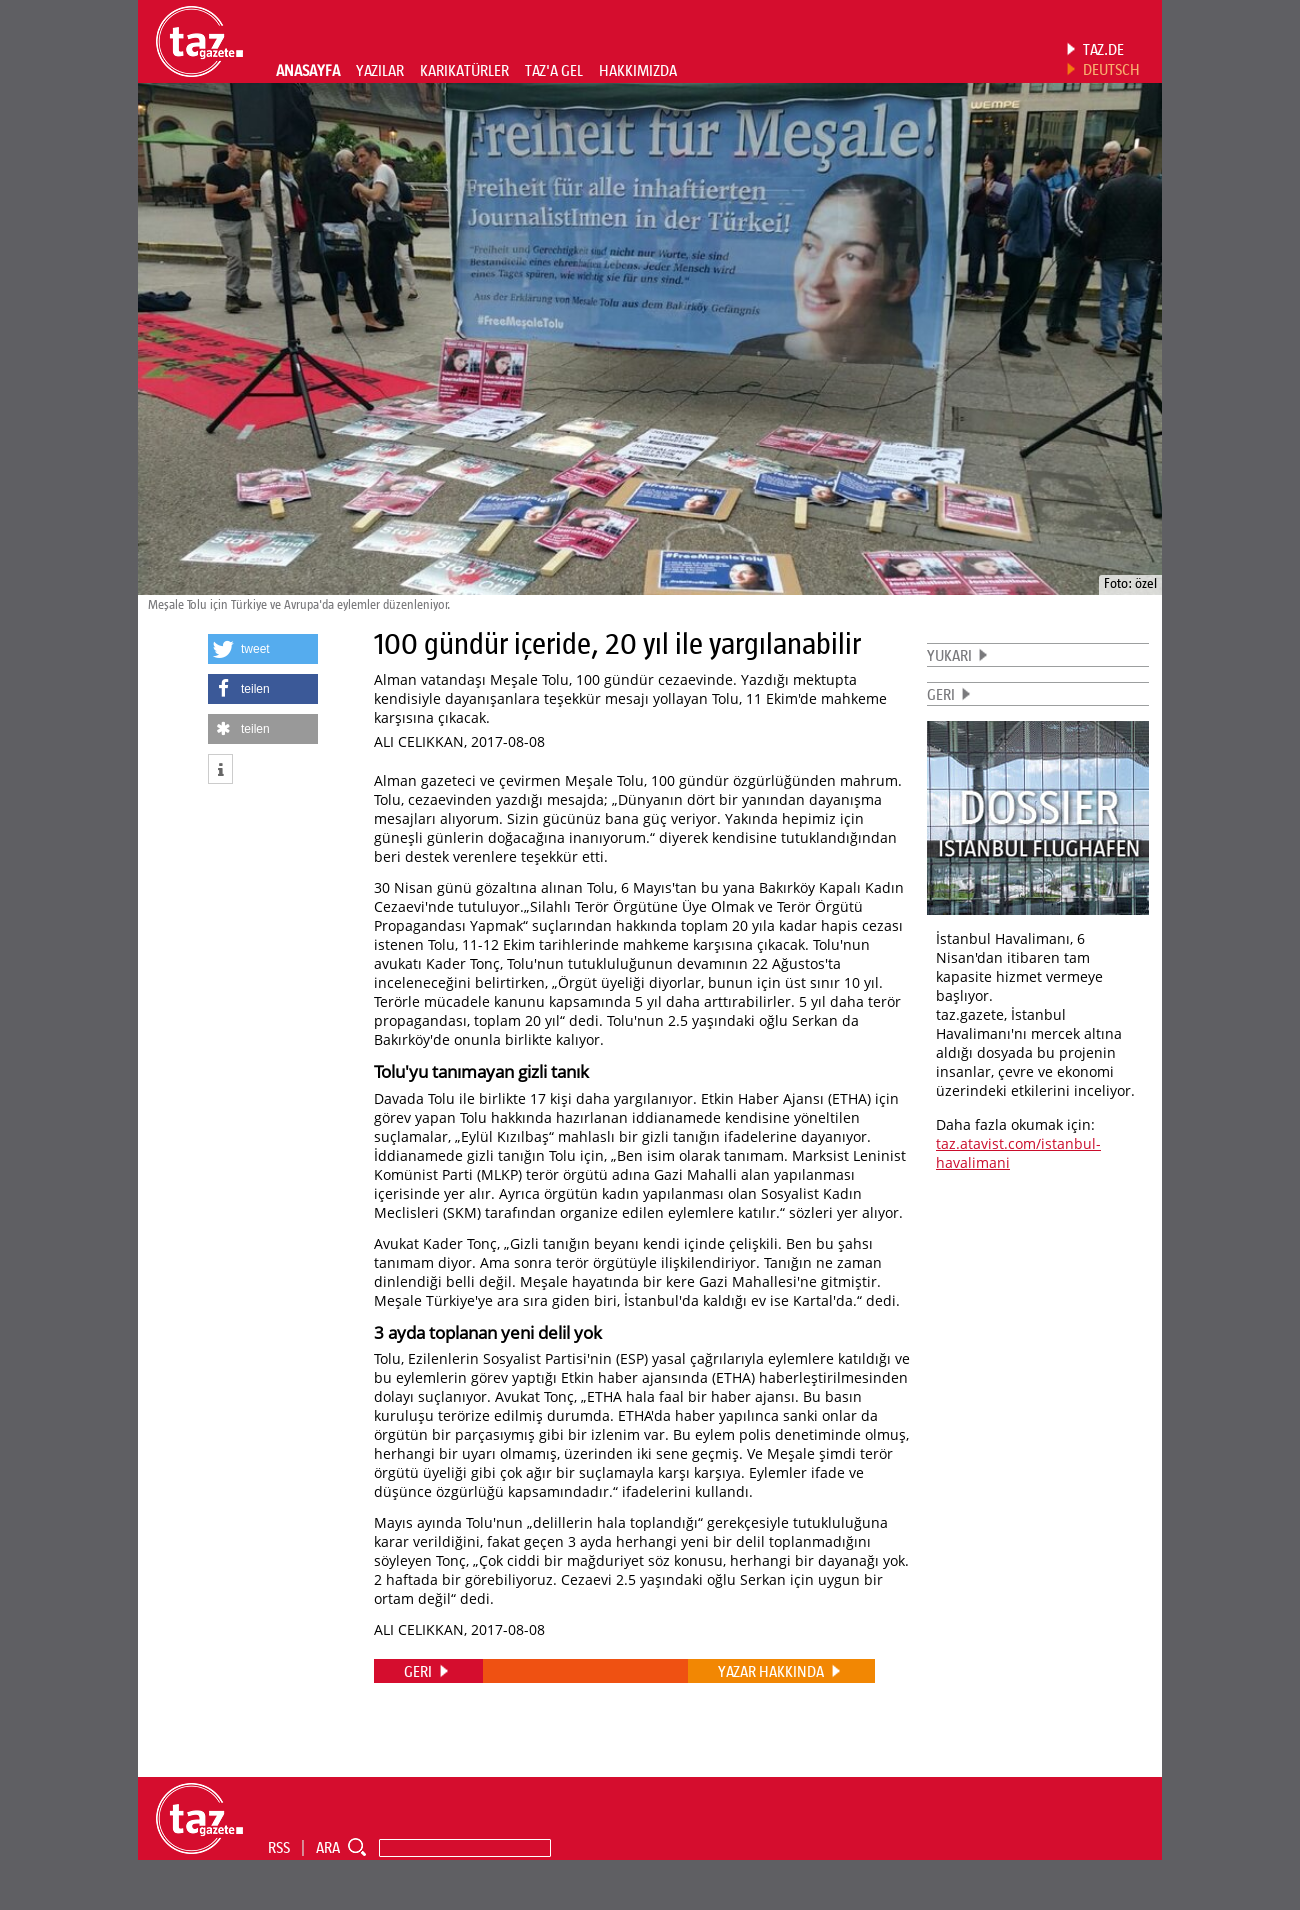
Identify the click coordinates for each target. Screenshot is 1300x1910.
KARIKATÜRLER (464, 70)
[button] (263, 649)
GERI (941, 694)
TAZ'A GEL (554, 70)
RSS (279, 1847)
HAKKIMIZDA (638, 70)
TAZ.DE (1103, 49)
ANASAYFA (308, 70)
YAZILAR (380, 70)
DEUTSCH (1111, 69)
